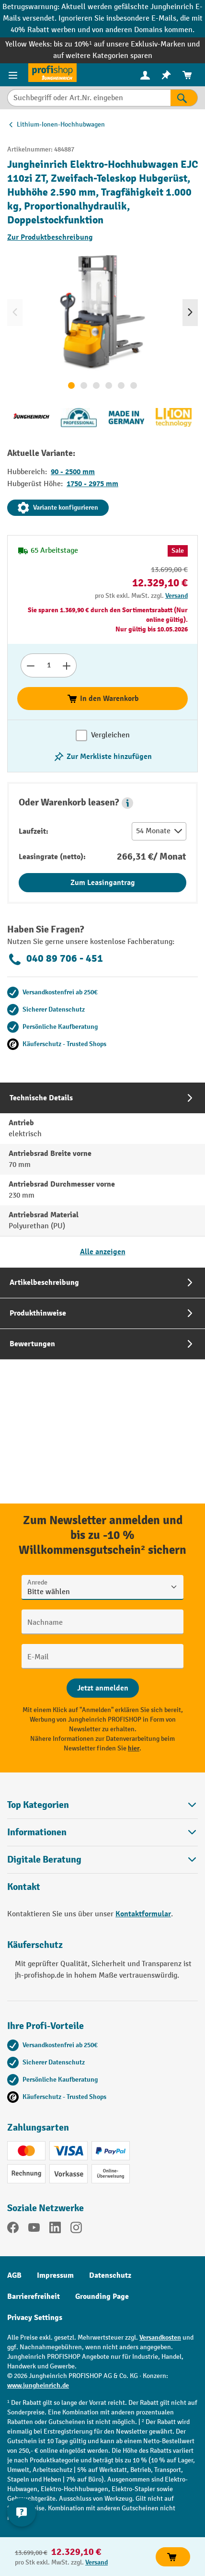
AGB (14, 2275)
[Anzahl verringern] (30, 665)
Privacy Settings (34, 2317)
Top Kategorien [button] (102, 1805)
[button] (127, 803)
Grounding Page (102, 2296)
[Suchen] (184, 97)
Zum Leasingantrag (102, 882)
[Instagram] (76, 2229)
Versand (176, 596)
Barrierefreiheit (33, 2296)
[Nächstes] (190, 312)
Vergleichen (110, 735)
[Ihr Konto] (145, 74)
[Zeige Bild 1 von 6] (71, 385)
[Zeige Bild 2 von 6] (83, 385)
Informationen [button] (102, 1832)
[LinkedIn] (55, 2229)
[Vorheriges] (15, 312)
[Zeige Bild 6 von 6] (133, 385)
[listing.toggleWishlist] (102, 756)
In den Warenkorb (103, 698)
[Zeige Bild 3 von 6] (96, 385)
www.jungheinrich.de (38, 2385)
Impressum (55, 2275)
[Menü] (14, 74)
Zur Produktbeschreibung (50, 237)
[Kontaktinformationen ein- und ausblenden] (21, 2512)
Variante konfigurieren (58, 507)
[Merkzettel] (166, 75)
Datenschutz (110, 2275)
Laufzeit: (33, 831)
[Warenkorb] (187, 75)
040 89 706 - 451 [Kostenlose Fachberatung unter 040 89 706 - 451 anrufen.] (55, 959)
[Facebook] (13, 2229)
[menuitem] (145, 75)
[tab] (102, 1175)
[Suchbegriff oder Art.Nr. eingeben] (89, 97)
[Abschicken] (103, 1688)
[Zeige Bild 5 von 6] (121, 385)
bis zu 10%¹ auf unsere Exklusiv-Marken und (126, 44)
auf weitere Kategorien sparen (102, 55)
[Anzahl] (48, 665)
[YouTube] (34, 2229)
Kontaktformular (143, 1914)
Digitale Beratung (44, 1859)
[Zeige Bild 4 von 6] (108, 385)
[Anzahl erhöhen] (67, 665)
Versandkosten (160, 2337)
